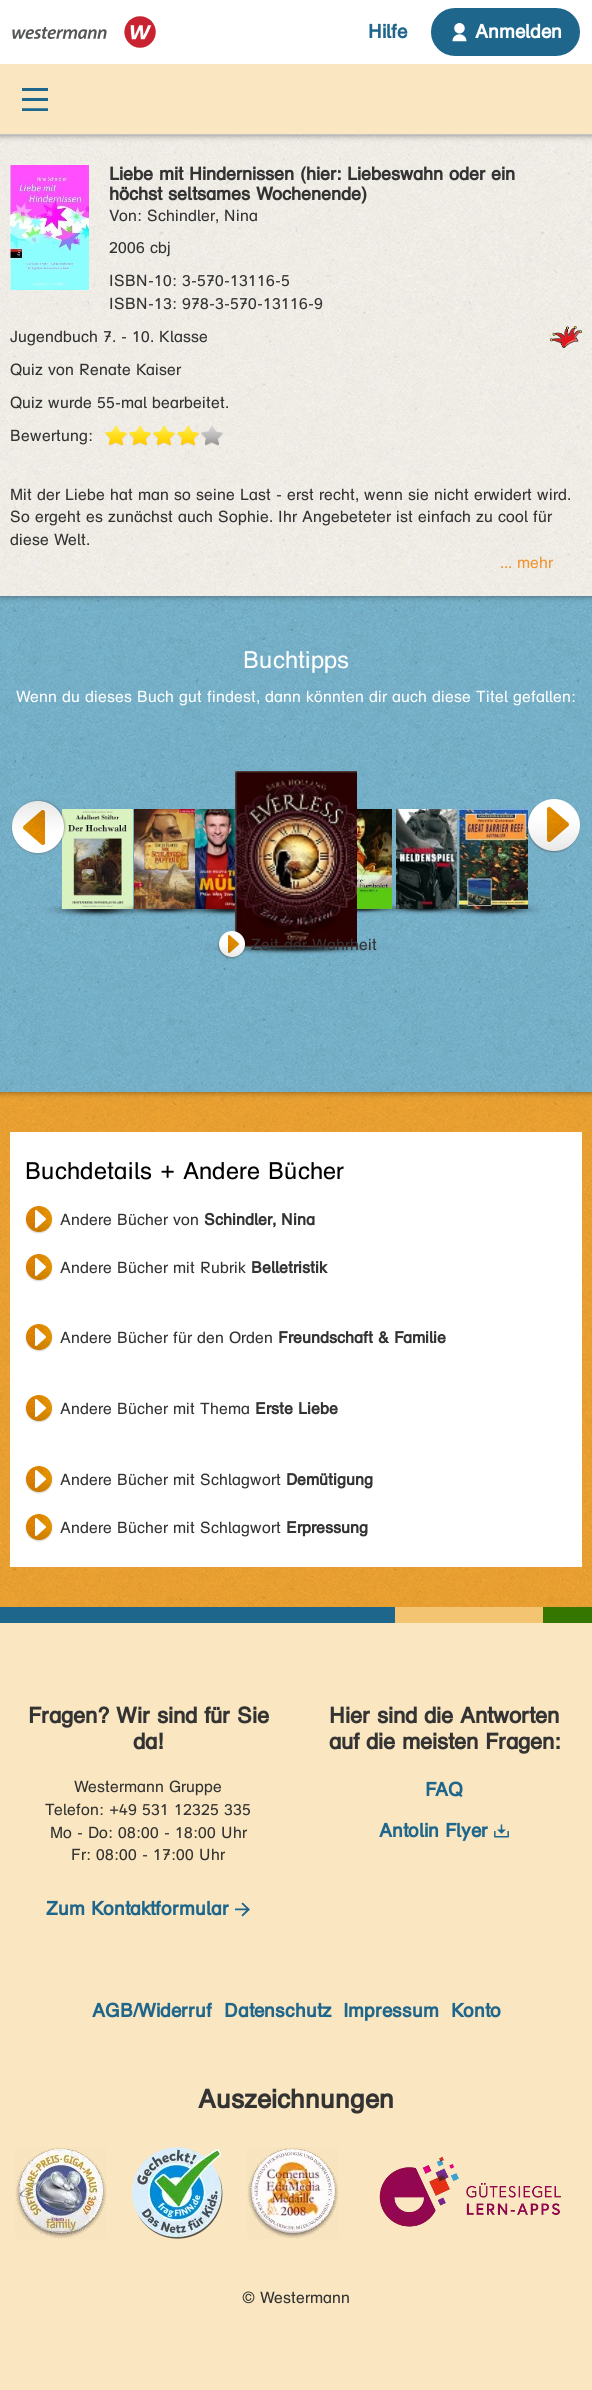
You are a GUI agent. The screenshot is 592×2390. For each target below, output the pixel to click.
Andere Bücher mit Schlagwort (216, 1479)
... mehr (526, 562)
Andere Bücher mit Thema (199, 1408)
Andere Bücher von (187, 1219)
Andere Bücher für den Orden (253, 1337)
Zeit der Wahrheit (314, 944)
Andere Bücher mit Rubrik (193, 1267)
